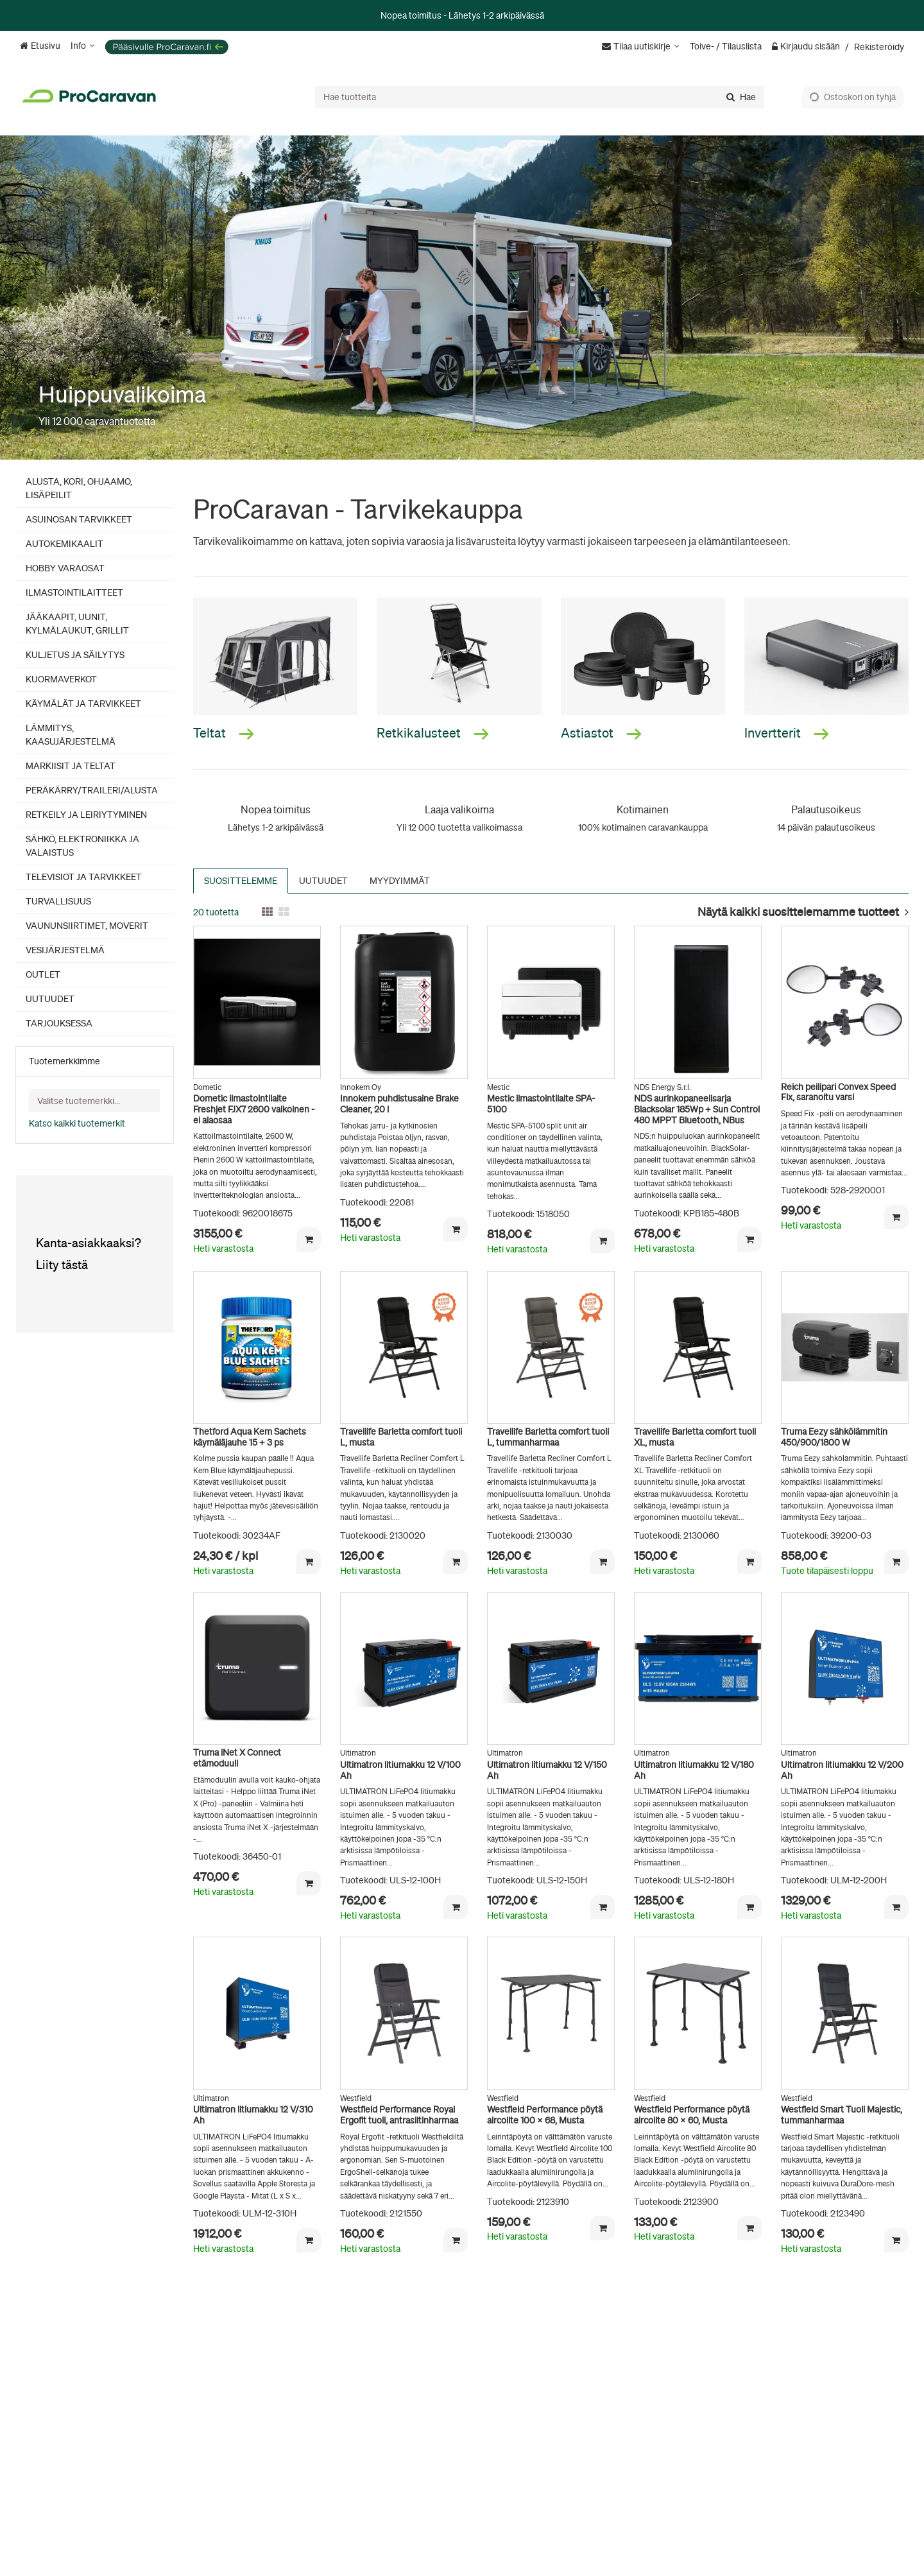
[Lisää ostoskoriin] (308, 1239)
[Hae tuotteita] (539, 96)
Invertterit (786, 732)
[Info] (82, 46)
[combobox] (539, 96)
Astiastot (601, 732)
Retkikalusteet (433, 732)
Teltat (223, 732)
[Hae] (741, 96)
